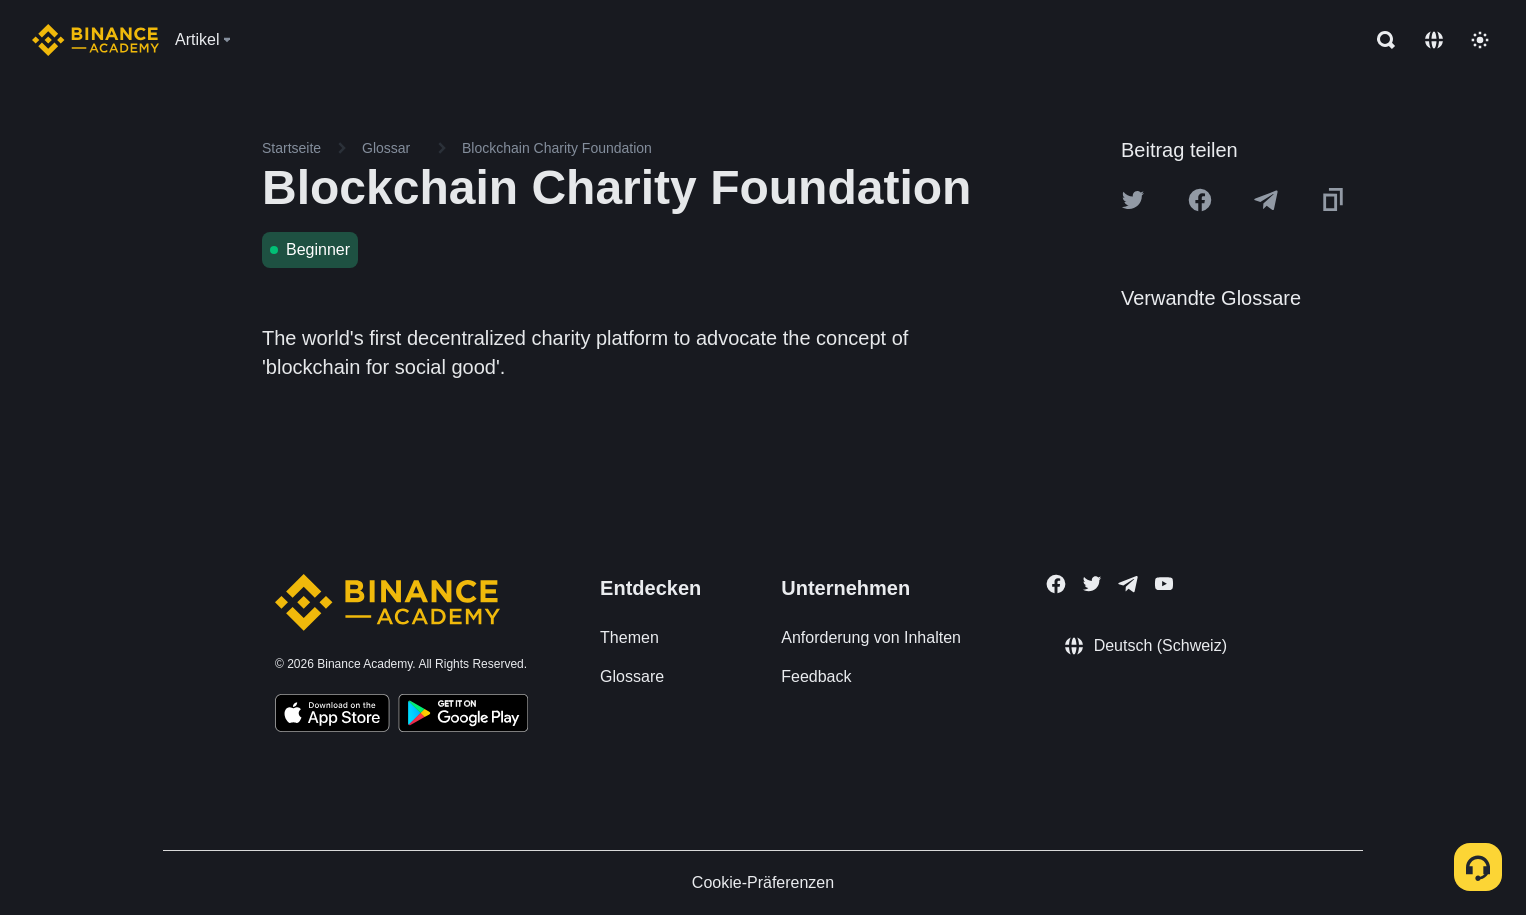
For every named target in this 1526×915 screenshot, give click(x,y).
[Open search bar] (1380, 40)
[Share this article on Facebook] (1200, 200)
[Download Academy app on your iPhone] (332, 716)
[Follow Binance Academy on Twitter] (1092, 584)
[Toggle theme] (1480, 40)
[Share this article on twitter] (1133, 200)
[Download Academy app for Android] (463, 716)
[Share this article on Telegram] (1266, 200)
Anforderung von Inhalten (871, 637)
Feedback (816, 676)
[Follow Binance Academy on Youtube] (1164, 583)
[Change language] (1434, 40)
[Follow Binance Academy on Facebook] (1056, 584)
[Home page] (95, 40)
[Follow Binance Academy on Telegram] (1128, 584)
